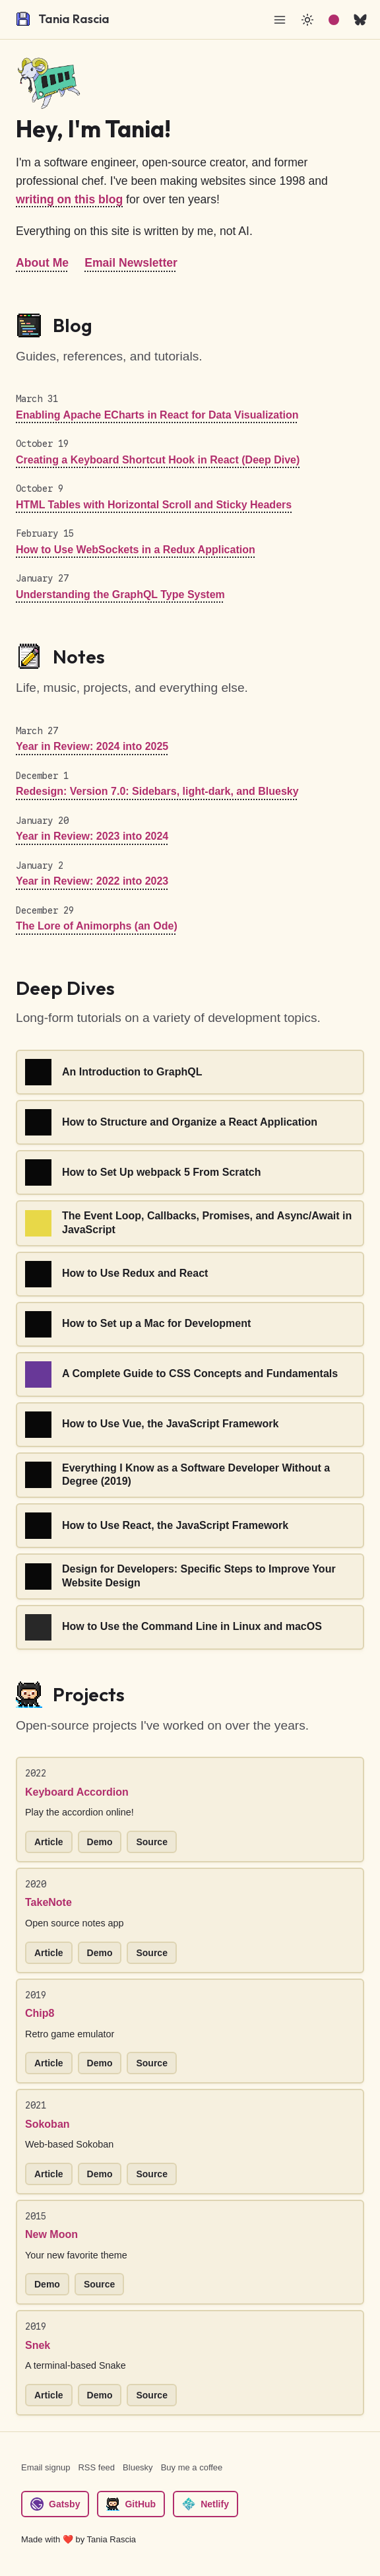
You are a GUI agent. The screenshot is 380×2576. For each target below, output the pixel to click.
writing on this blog (69, 199)
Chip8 (39, 2013)
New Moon (51, 2234)
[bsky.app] (360, 19)
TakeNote (48, 1902)
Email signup (45, 2467)
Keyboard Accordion (77, 1792)
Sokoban (47, 2124)
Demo (100, 1842)
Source (151, 1842)
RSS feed (96, 2467)
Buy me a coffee (192, 2467)
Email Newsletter (130, 262)
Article (48, 1842)
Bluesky (138, 2467)
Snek (37, 2345)
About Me (42, 262)
